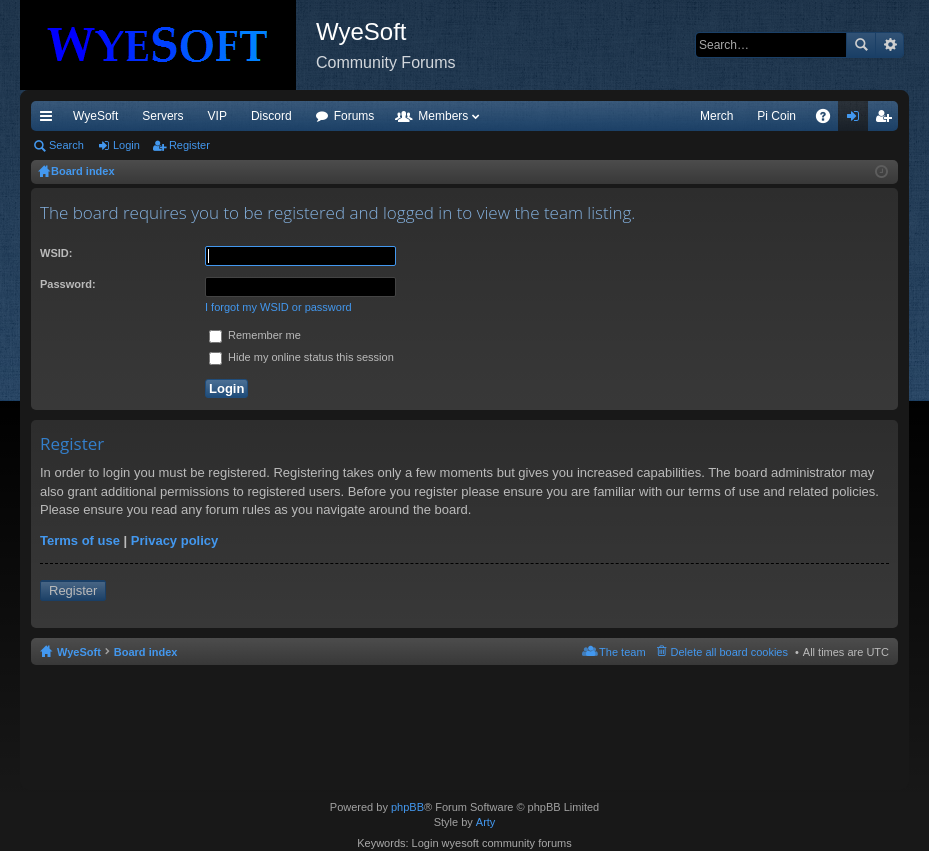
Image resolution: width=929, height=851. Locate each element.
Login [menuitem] (857, 120)
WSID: (56, 253)
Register (189, 145)
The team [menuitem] (622, 652)
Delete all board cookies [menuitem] (729, 652)
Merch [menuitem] (716, 116)
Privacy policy (174, 540)
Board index (146, 652)
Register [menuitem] (887, 120)
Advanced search (889, 45)
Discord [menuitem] (271, 116)
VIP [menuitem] (217, 116)
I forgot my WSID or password (278, 307)
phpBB (407, 807)
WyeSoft (95, 116)
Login (126, 145)
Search (861, 45)
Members (443, 116)
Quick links (50, 120)
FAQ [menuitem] (829, 120)
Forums (354, 116)
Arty (486, 822)
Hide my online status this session (301, 357)
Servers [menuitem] (162, 116)
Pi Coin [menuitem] (776, 116)
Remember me (255, 335)
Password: (68, 284)
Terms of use (80, 540)
